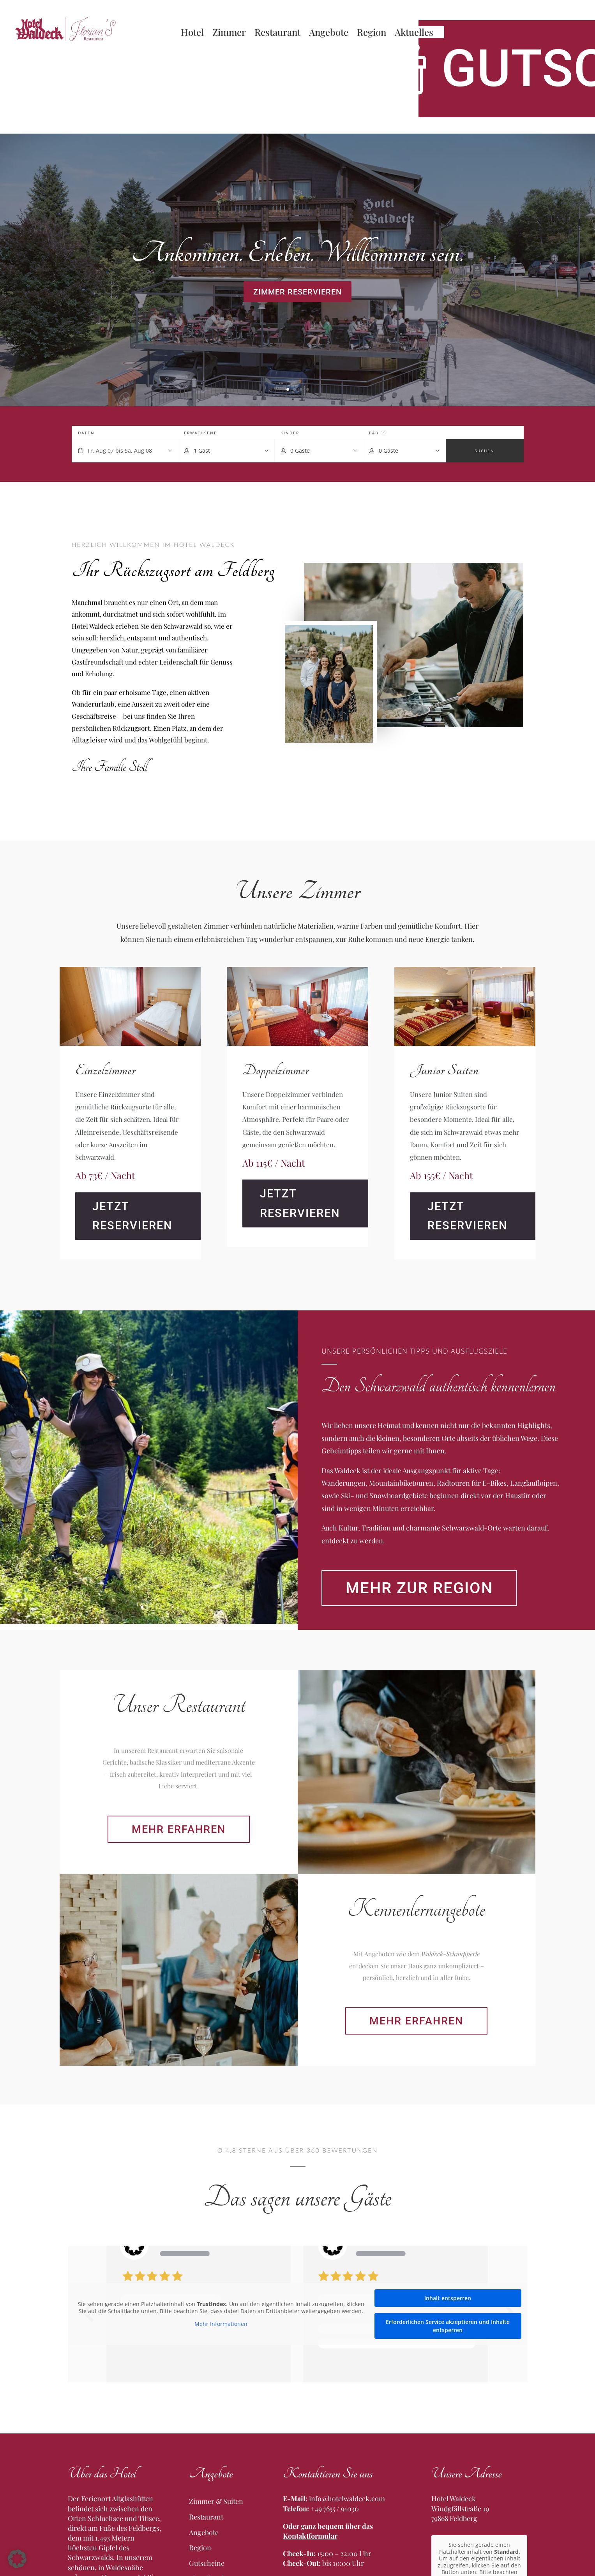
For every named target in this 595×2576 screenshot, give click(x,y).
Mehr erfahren (205, 2092)
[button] (17, 2559)
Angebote (328, 33)
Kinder (290, 433)
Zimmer (229, 33)
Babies (377, 433)
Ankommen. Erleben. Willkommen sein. (297, 253)
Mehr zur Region (444, 1742)
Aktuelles (414, 33)
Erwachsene (200, 433)
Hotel (192, 33)
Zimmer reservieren (297, 291)
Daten (86, 433)
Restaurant (277, 33)
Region (371, 33)
